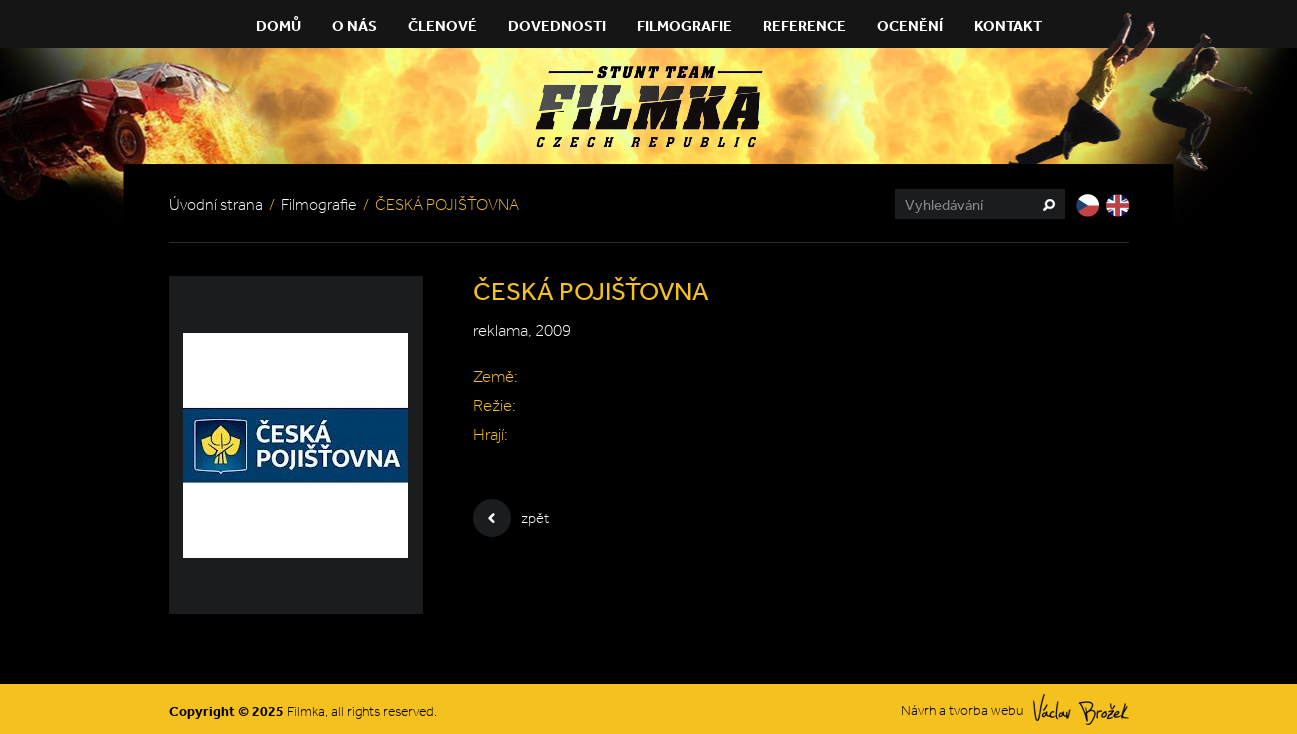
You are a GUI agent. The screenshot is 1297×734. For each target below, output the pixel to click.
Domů (278, 25)
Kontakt (1008, 25)
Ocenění (910, 25)
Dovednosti (557, 25)
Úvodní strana (216, 204)
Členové (442, 25)
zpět (511, 518)
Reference (804, 25)
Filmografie (684, 25)
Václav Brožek (1081, 709)
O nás (354, 25)
